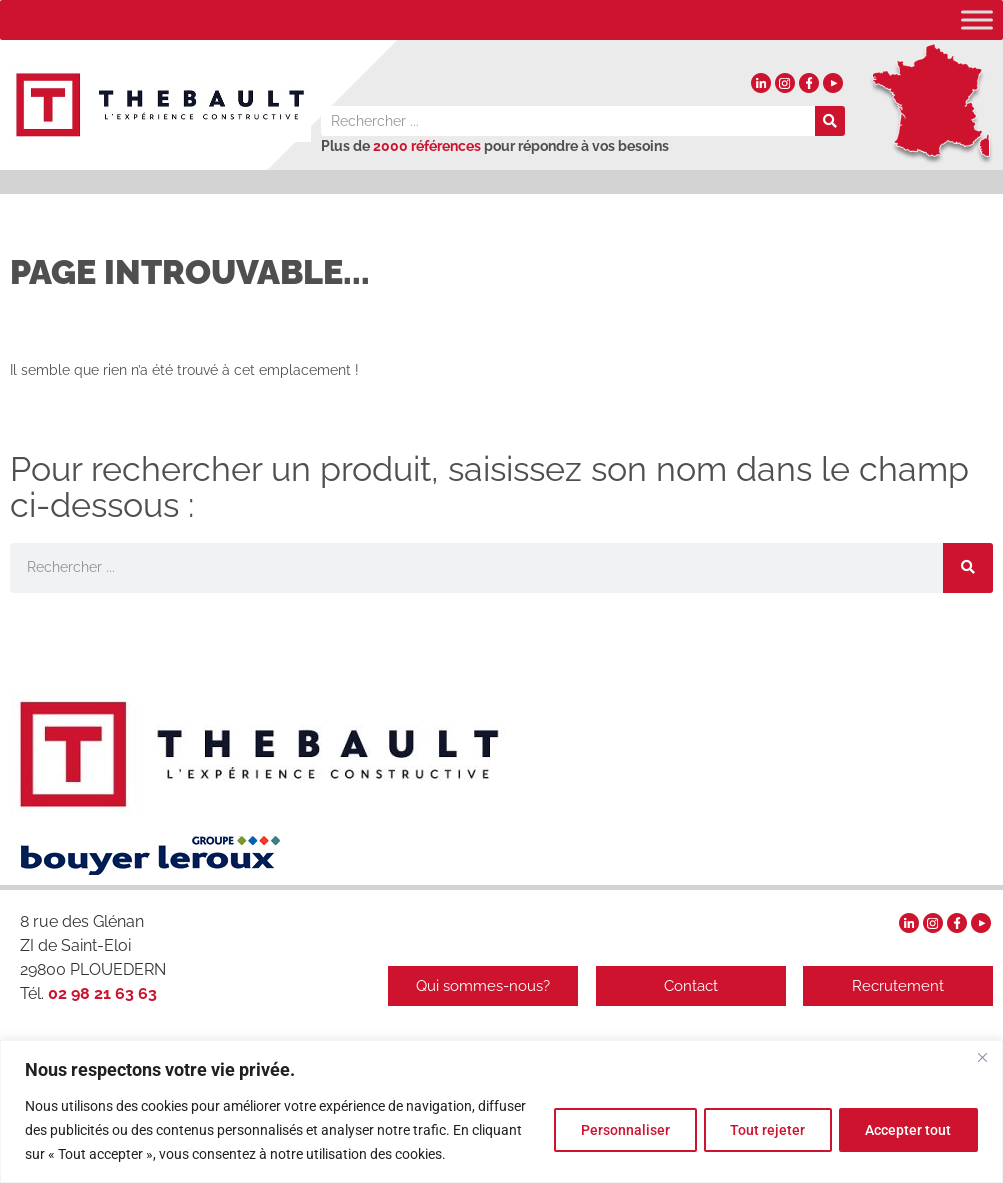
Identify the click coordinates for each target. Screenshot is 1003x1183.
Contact (688, 986)
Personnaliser (611, 1130)
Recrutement (898, 986)
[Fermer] (982, 1057)
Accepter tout (906, 1130)
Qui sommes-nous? (478, 986)
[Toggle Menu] (977, 19)
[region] (501, 1111)
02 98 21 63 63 (100, 993)
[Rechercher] (830, 121)
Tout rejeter (759, 1130)
